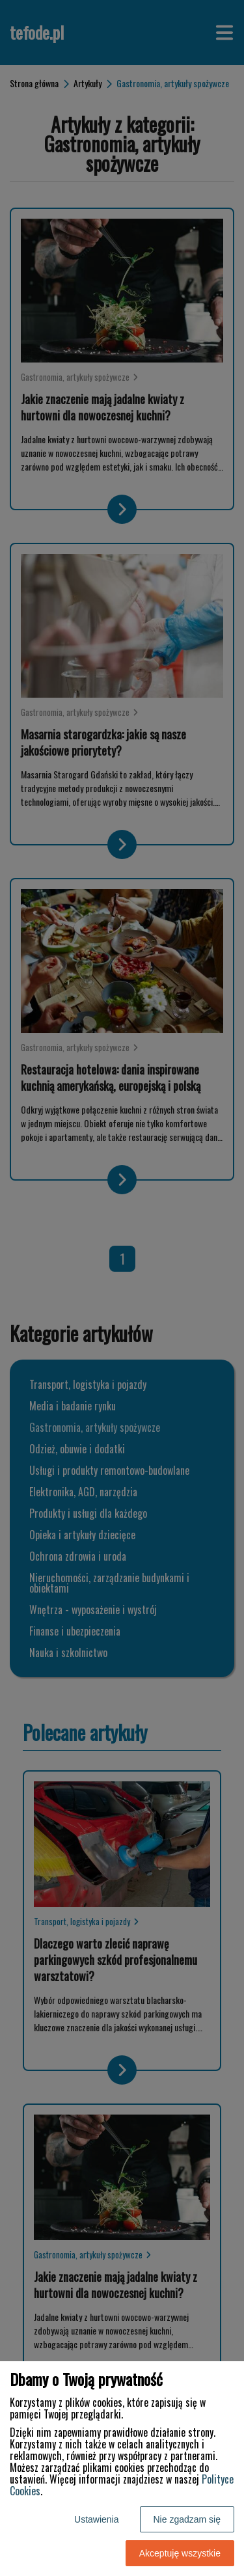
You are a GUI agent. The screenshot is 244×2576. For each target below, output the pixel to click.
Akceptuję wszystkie (180, 2553)
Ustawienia (96, 2519)
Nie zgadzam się (187, 2519)
